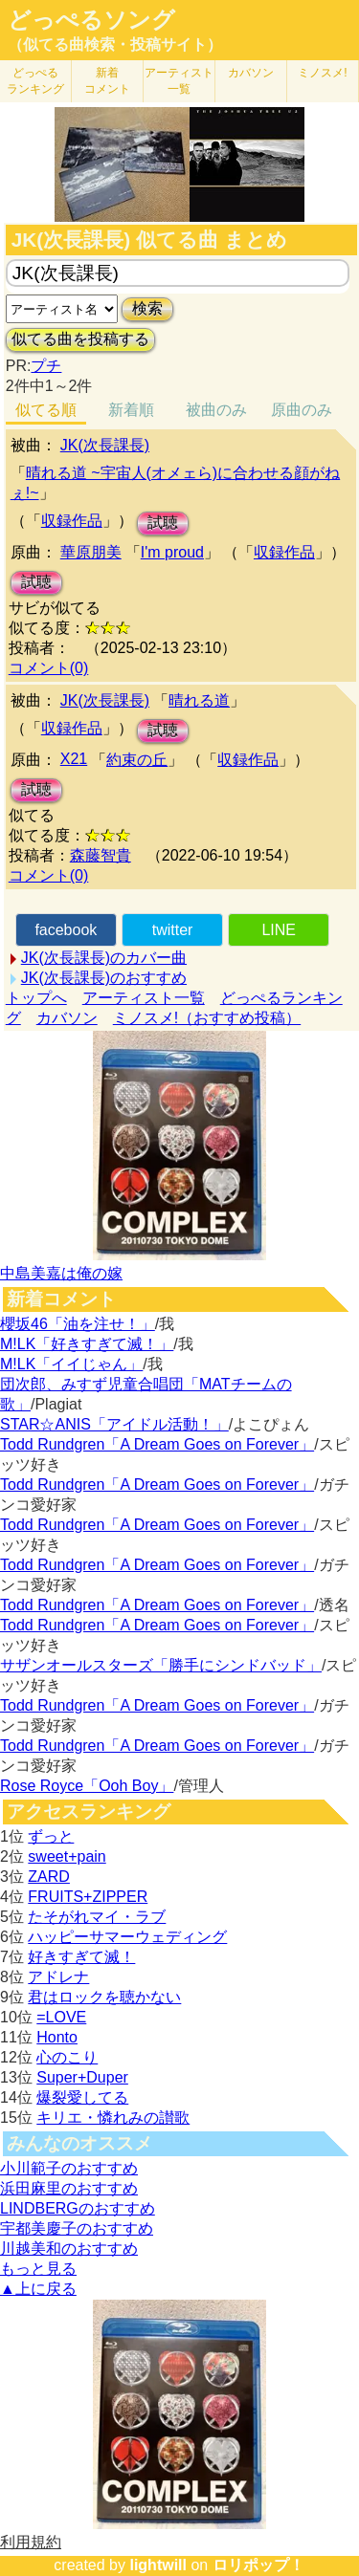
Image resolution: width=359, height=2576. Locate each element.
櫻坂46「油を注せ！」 (77, 1324)
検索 (147, 308)
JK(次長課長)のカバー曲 (104, 958)
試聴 (162, 522)
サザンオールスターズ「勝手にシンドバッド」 (161, 1665)
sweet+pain (66, 1856)
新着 (107, 81)
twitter (172, 930)
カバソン (251, 72)
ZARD (49, 1876)
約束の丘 (137, 760)
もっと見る (38, 2268)
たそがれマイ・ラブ (97, 1917)
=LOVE (61, 2017)
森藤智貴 (100, 855)
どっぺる (35, 81)
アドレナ (58, 1977)
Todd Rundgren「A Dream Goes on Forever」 (157, 1444)
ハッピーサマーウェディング (127, 1937)
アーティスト (179, 81)
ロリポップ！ (258, 2565)
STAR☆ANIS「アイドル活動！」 (114, 1424)
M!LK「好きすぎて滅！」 (86, 1344)
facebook (65, 930)
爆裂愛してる (82, 2097)
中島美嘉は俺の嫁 (61, 1273)
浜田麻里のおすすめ (69, 2188)
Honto (57, 2037)
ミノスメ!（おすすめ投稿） (207, 1018)
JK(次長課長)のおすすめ (104, 978)
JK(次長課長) (104, 445)
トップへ (36, 998)
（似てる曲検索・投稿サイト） (115, 44)
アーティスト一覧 (143, 998)
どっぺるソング (91, 20)
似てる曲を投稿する (80, 339)
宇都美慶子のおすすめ (76, 2228)
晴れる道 (199, 700)
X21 (73, 759)
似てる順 (46, 410)
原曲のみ (301, 410)
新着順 (131, 410)
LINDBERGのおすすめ (77, 2208)
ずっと (51, 1836)
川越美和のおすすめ (69, 2248)
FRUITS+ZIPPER (87, 1896)
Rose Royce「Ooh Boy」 (86, 1786)
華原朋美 (91, 552)
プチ (46, 366)
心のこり (67, 2057)
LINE (278, 930)
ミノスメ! (322, 72)
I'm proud (172, 552)
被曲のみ (216, 410)
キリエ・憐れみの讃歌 (113, 2117)
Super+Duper (82, 2077)
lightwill (158, 2565)
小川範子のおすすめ (69, 2168)
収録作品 (71, 521)
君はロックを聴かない (104, 1997)
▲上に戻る (38, 2289)
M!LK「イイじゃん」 (71, 1364)
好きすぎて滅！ (81, 1957)
